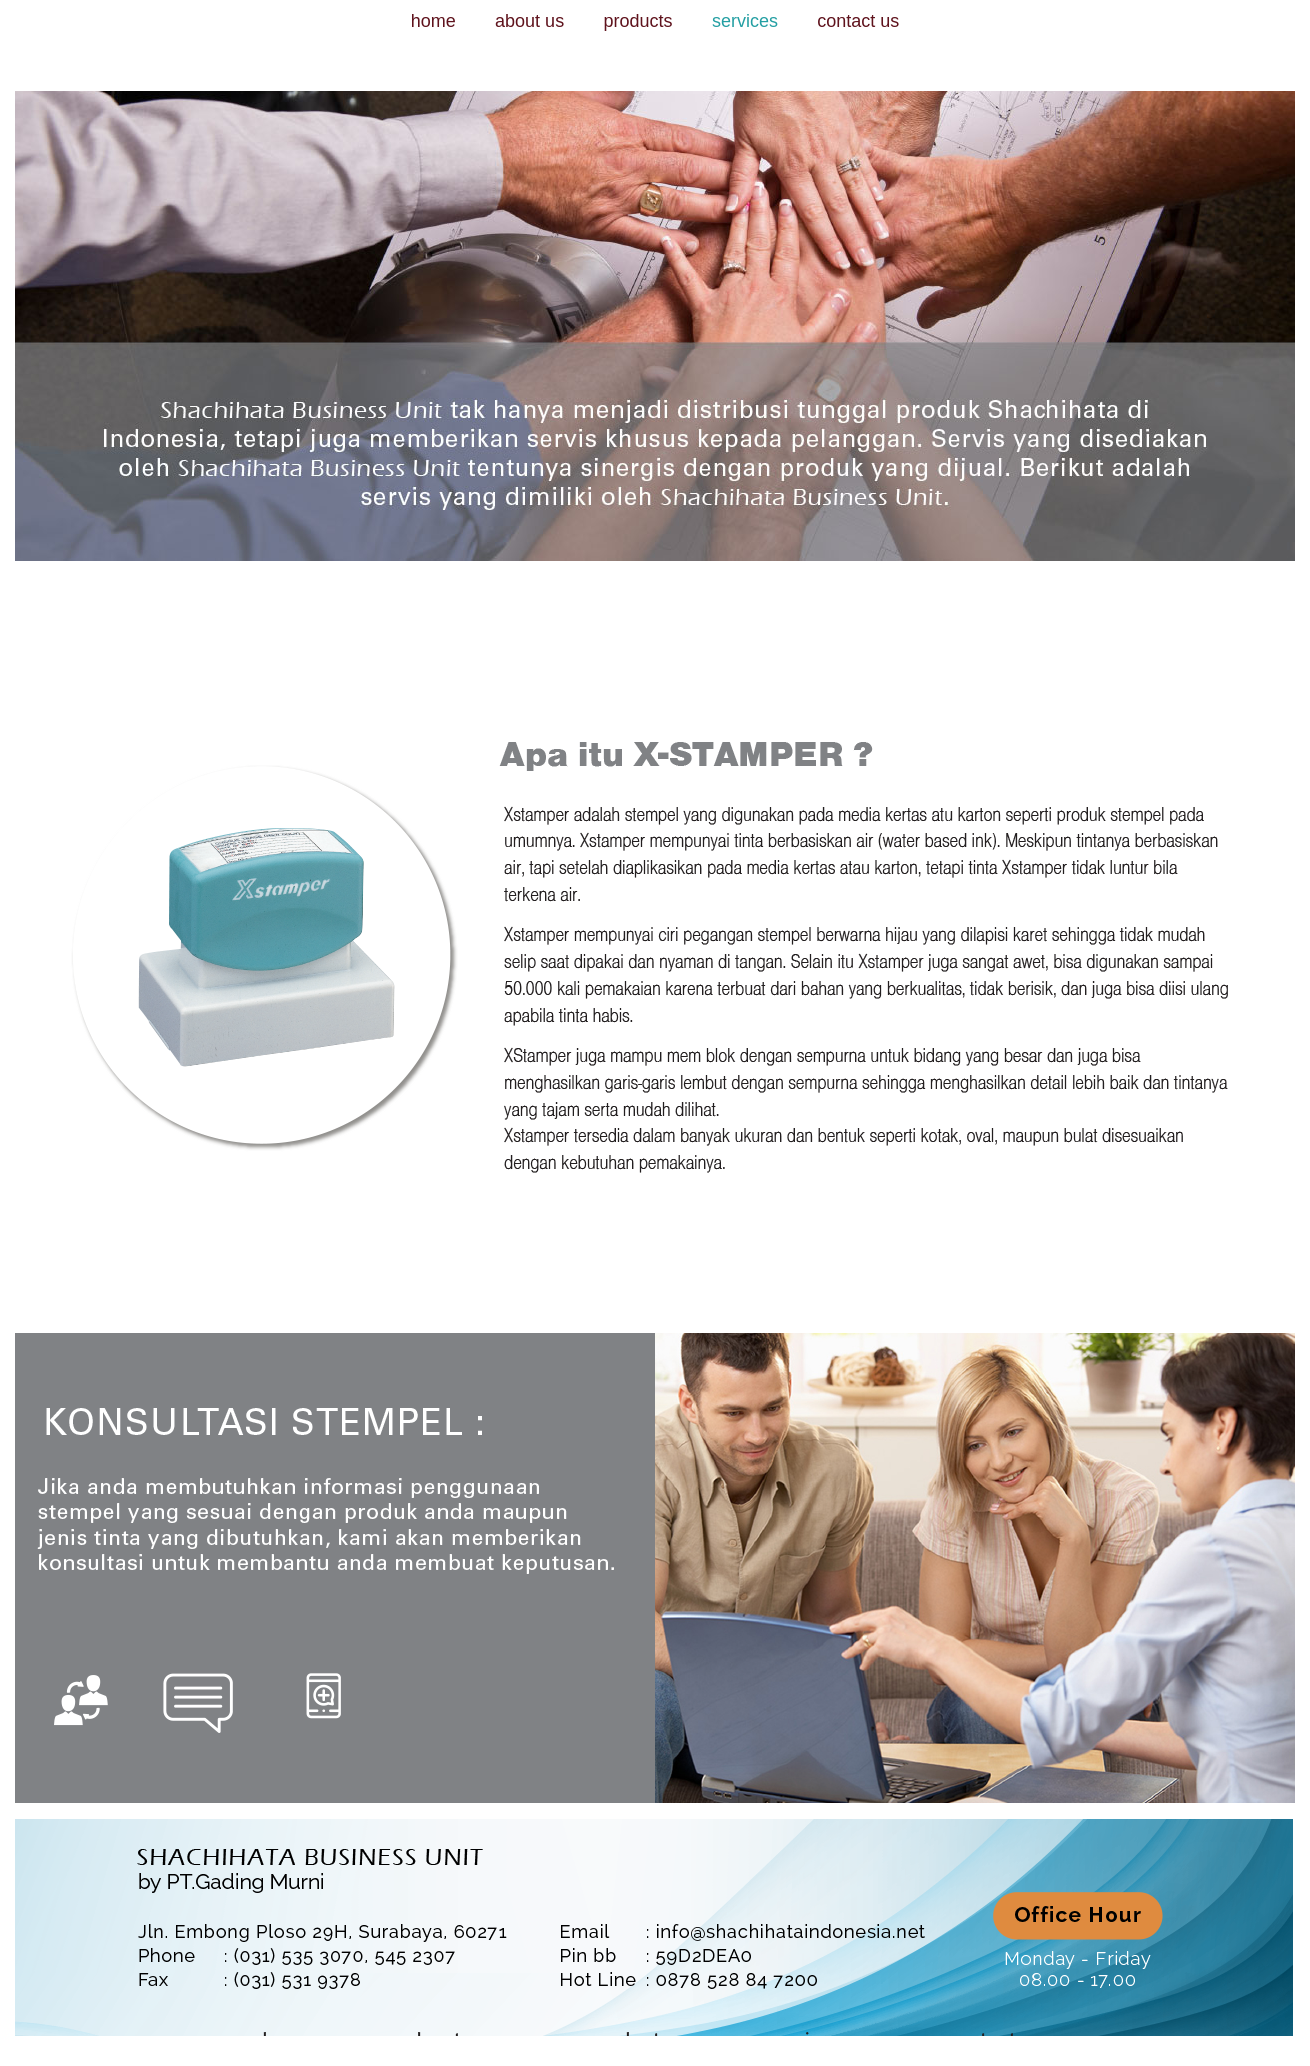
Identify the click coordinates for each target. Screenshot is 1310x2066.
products (637, 21)
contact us (858, 21)
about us (529, 21)
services (745, 21)
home (433, 21)
